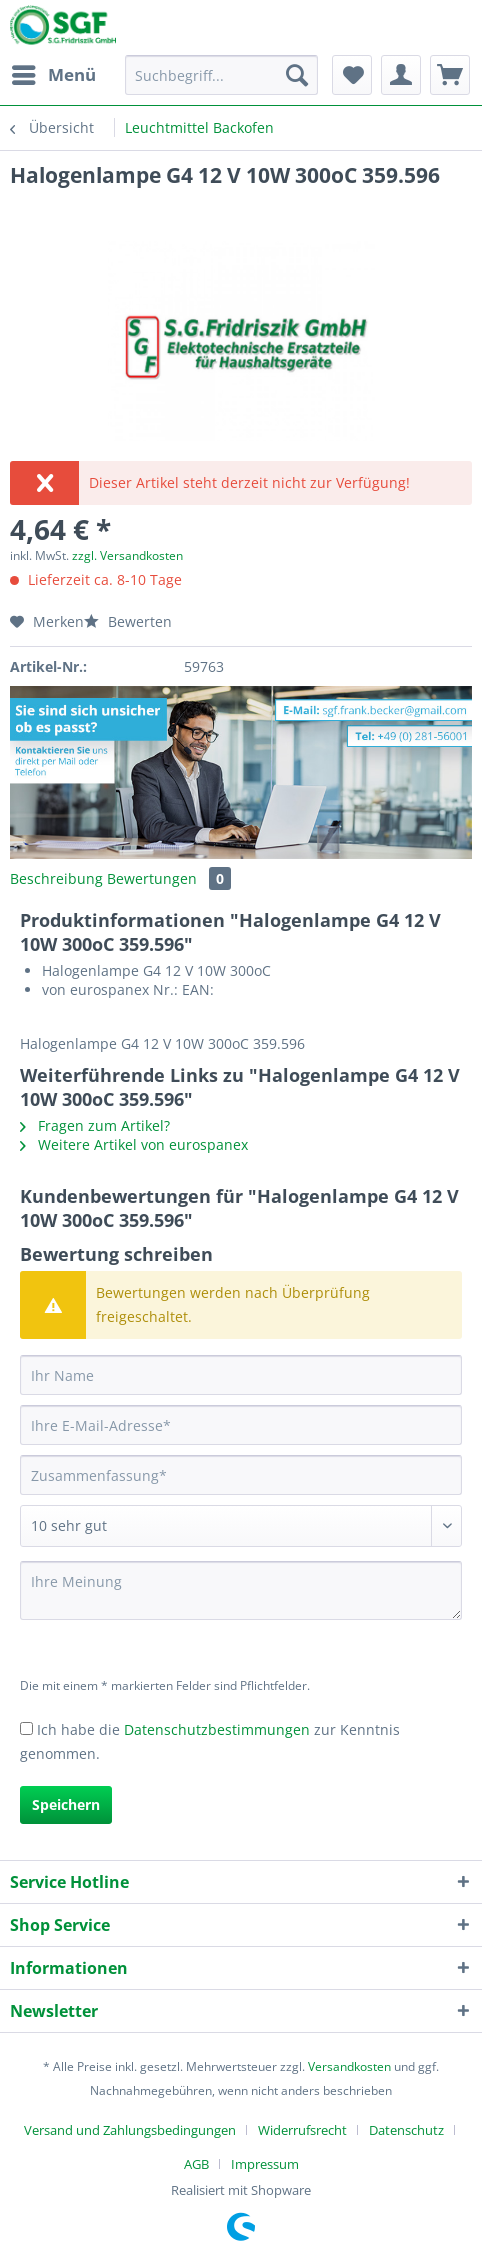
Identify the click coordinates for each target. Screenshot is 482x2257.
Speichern (66, 1804)
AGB (196, 2164)
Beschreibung (56, 878)
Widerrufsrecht (302, 2130)
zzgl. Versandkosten (127, 555)
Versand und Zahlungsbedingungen (130, 2130)
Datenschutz (406, 2130)
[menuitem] (53, 75)
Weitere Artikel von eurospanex (134, 1144)
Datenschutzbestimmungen (217, 1729)
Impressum (265, 2164)
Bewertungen (169, 878)
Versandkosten (349, 2066)
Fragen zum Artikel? (95, 1125)
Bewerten (128, 621)
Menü (54, 72)
